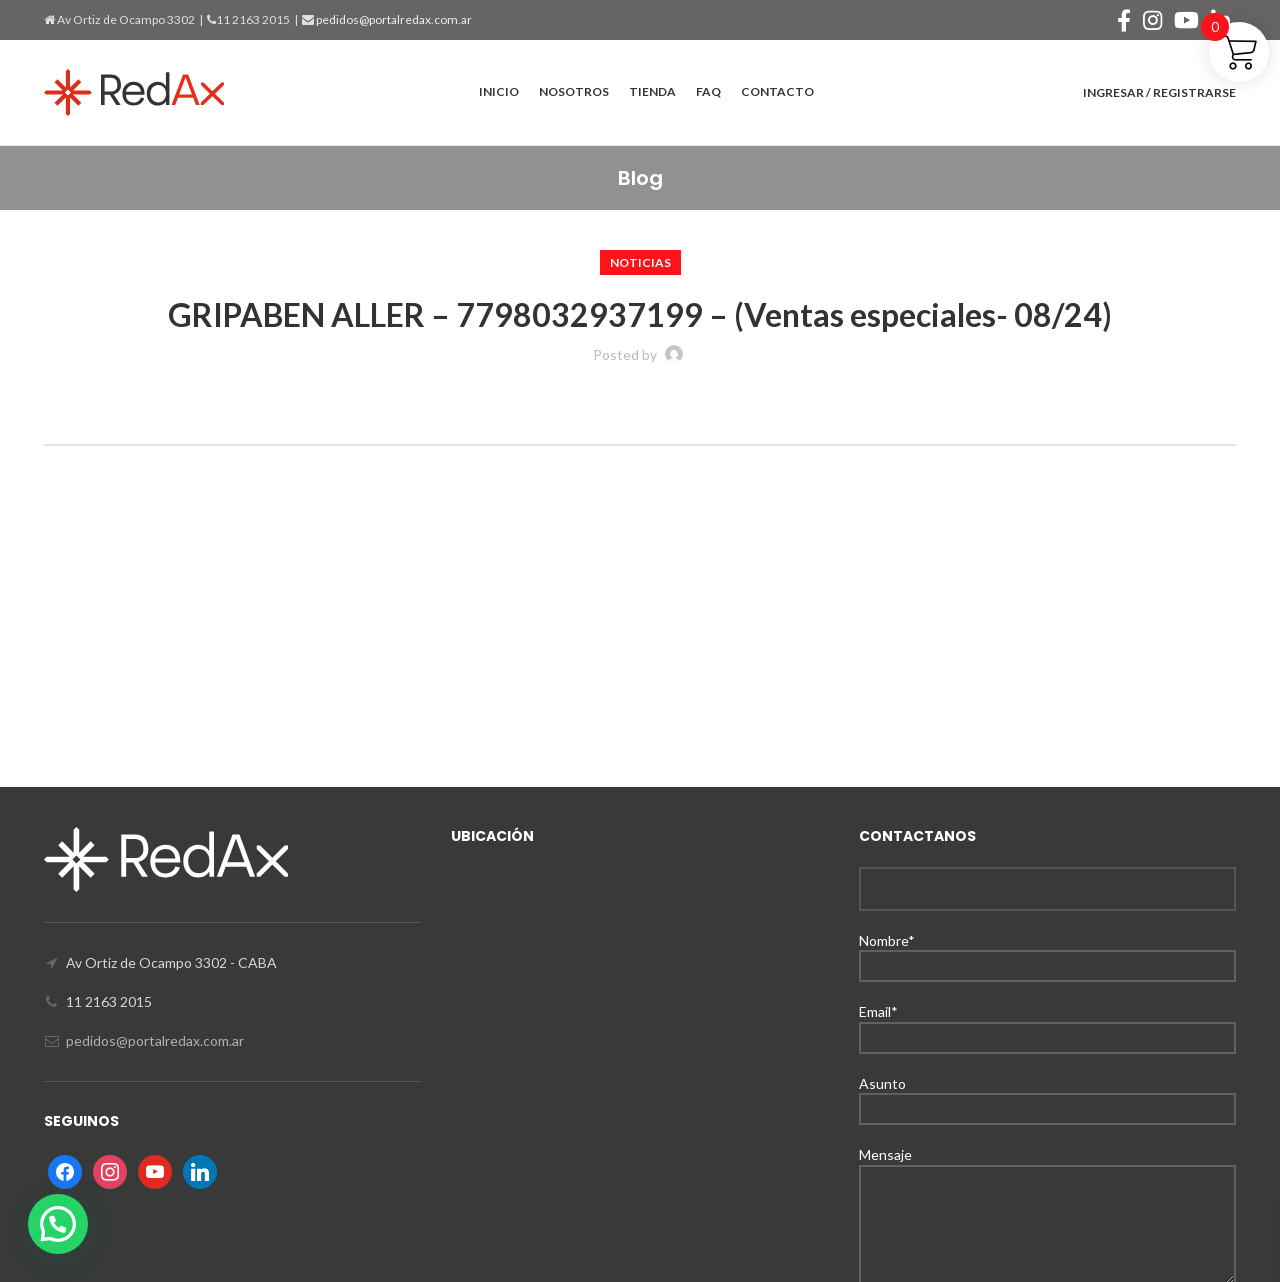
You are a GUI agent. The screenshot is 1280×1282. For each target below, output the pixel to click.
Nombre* (1047, 952)
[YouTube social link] (1186, 20)
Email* (1047, 1023)
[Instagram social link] (1152, 20)
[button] (58, 1224)
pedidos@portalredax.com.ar (393, 19)
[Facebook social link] (1124, 20)
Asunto (1047, 1095)
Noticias (640, 262)
